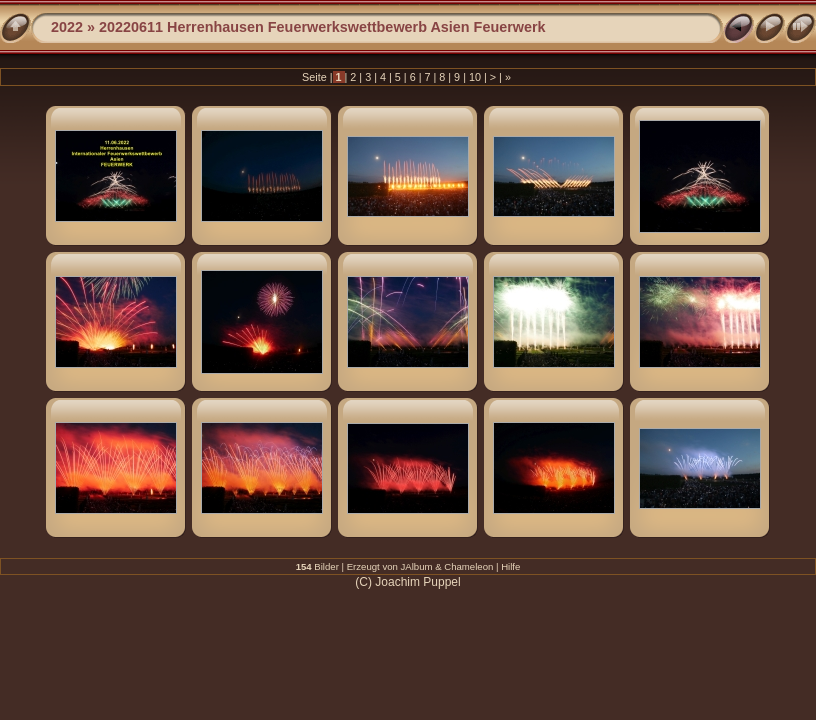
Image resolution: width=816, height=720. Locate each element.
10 (475, 77)
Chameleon (468, 566)
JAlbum (417, 566)
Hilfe (510, 566)
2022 (67, 27)
